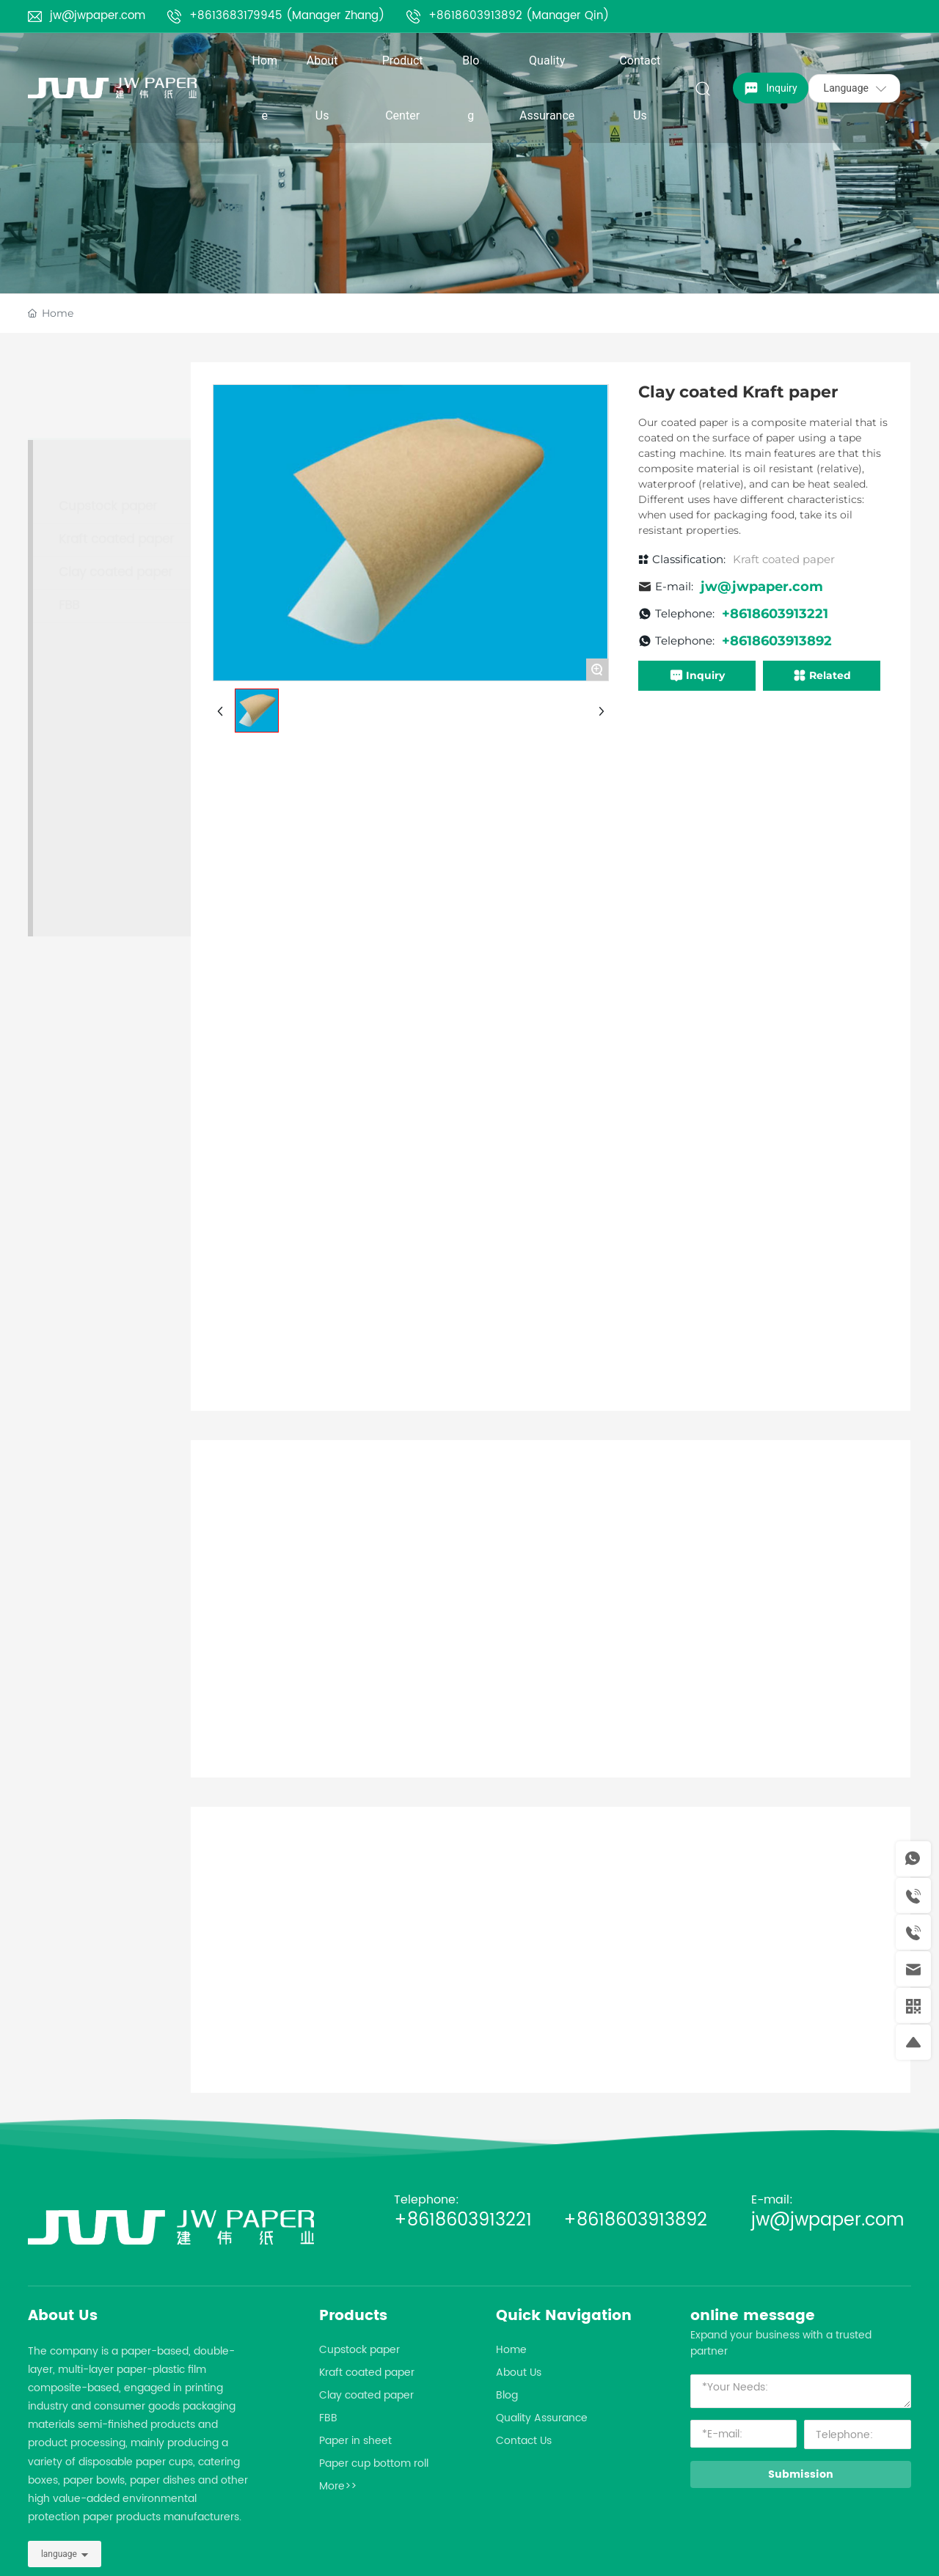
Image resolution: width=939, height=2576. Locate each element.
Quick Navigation (564, 2316)
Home (511, 2349)
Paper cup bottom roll (373, 2463)
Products (353, 2316)
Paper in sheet (355, 2440)
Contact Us (524, 2440)
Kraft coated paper (366, 2372)
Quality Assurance (542, 2418)
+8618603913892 (635, 2220)
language (59, 2554)
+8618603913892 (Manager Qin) (518, 16)
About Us (63, 2316)
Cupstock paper (359, 2349)
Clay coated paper (366, 2395)
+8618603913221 (476, 2220)
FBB (328, 2418)
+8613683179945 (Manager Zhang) (286, 16)
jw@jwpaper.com (97, 16)
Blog (507, 2395)
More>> (338, 2486)
